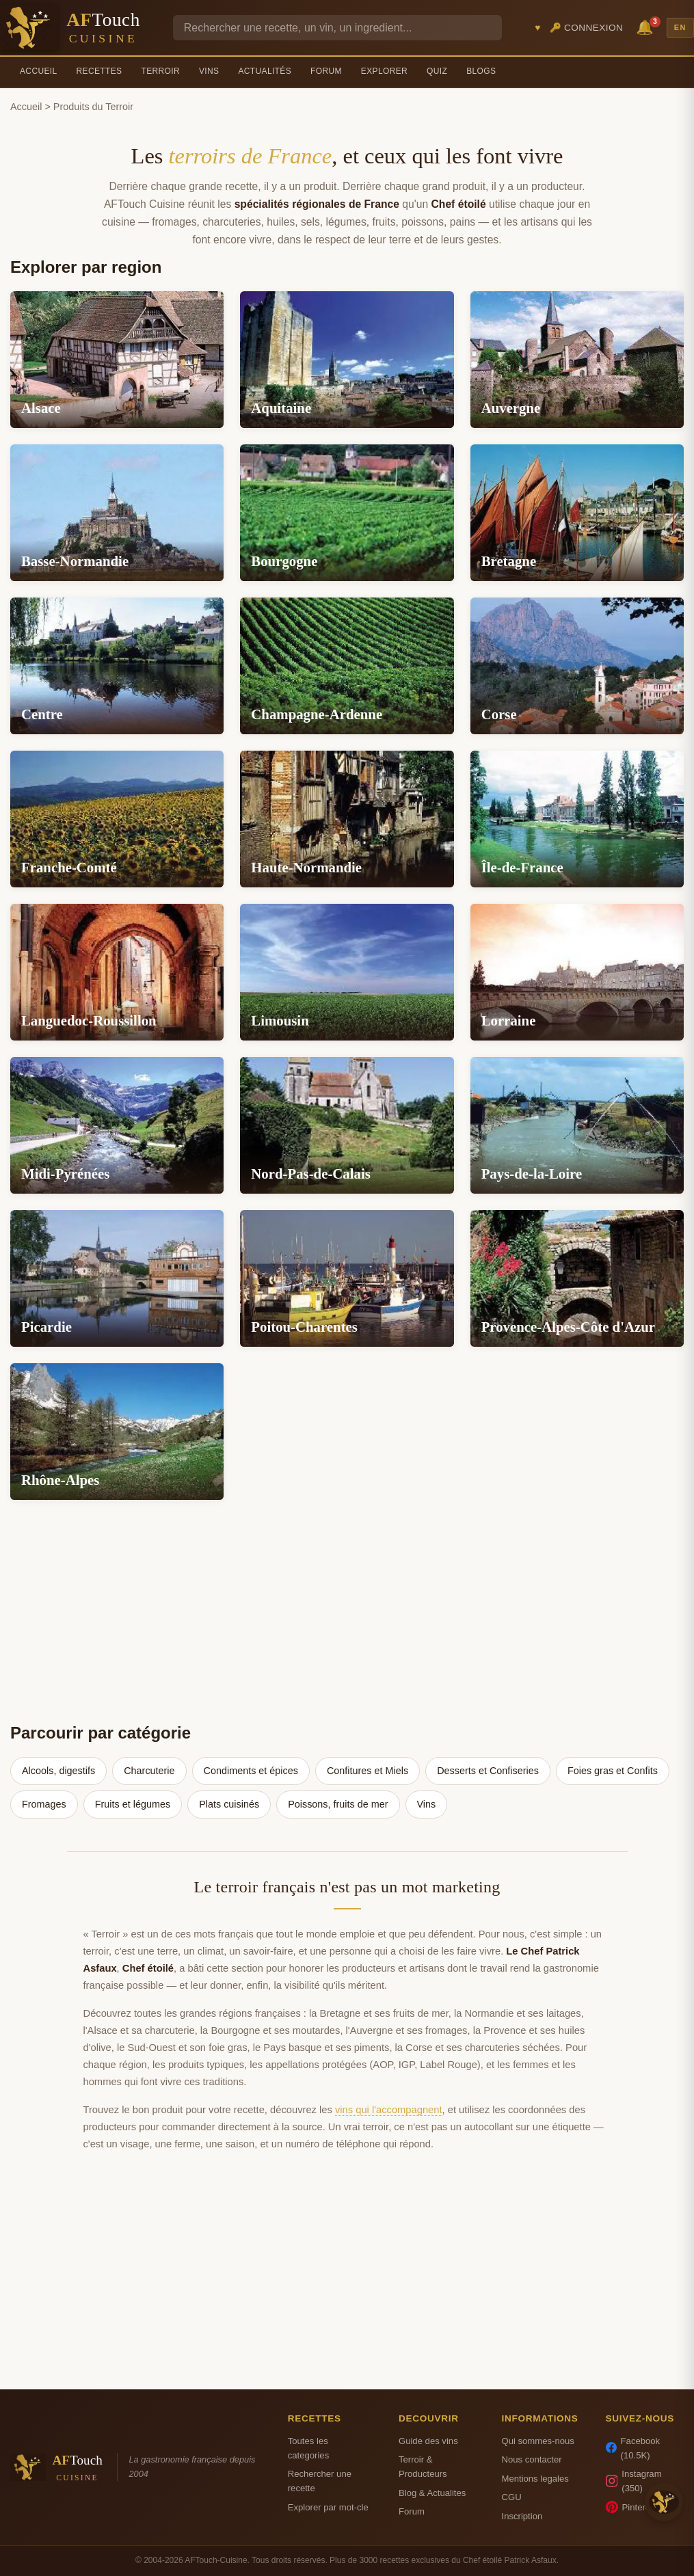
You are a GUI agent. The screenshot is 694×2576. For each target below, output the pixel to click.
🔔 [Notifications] (647, 26)
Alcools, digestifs (58, 1770)
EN (680, 27)
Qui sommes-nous (537, 2441)
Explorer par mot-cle (328, 2507)
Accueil (38, 71)
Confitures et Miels (367, 1770)
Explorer (384, 71)
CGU (511, 2497)
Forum (326, 71)
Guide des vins (428, 2441)
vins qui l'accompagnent (388, 2109)
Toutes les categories (308, 2448)
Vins (209, 71)
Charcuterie (149, 1770)
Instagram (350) (634, 2481)
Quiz (437, 71)
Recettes (99, 71)
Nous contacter (531, 2459)
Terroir (160, 71)
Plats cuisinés (229, 1804)
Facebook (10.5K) (633, 2448)
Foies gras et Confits (613, 1770)
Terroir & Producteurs (423, 2466)
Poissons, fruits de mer (338, 1804)
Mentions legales (534, 2478)
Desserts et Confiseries (488, 1770)
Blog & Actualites (432, 2493)
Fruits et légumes (132, 1804)
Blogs (481, 71)
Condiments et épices (251, 1770)
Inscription (521, 2516)
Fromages (44, 1804)
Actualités (264, 71)
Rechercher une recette (319, 2481)
